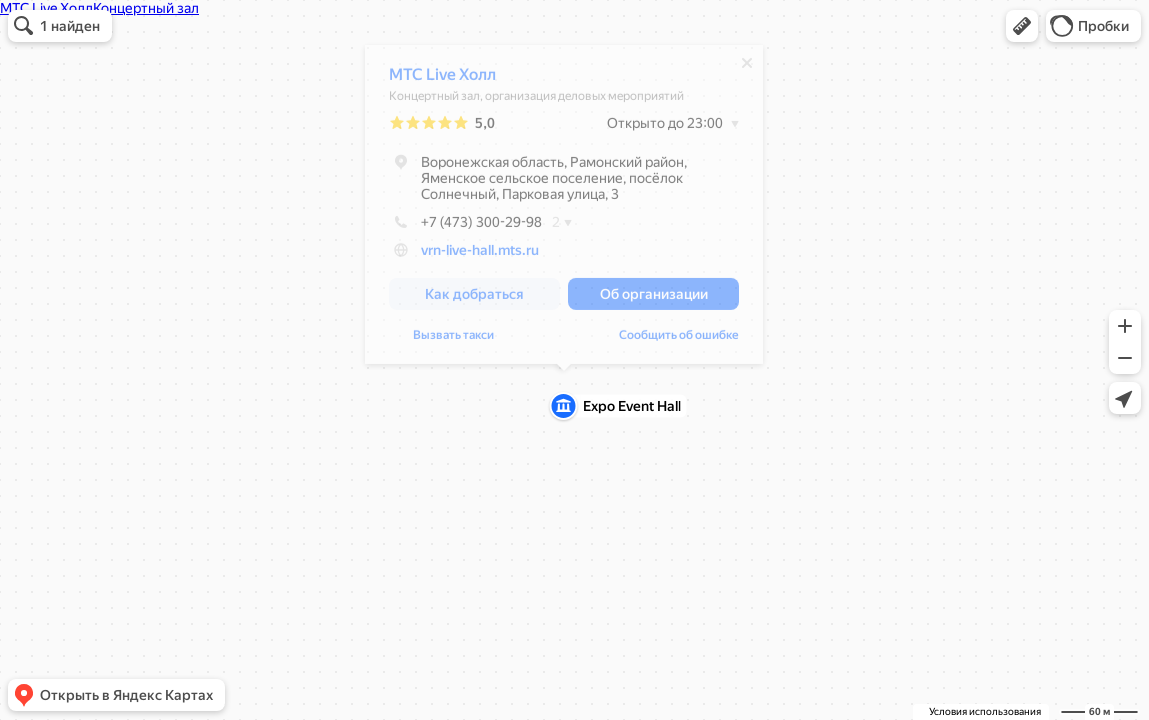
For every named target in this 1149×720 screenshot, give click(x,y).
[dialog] (564, 209)
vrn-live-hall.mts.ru (480, 255)
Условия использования (985, 711)
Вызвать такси (453, 340)
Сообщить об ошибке (679, 340)
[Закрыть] (747, 68)
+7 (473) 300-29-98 (465, 227)
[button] (1022, 26)
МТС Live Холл (442, 79)
